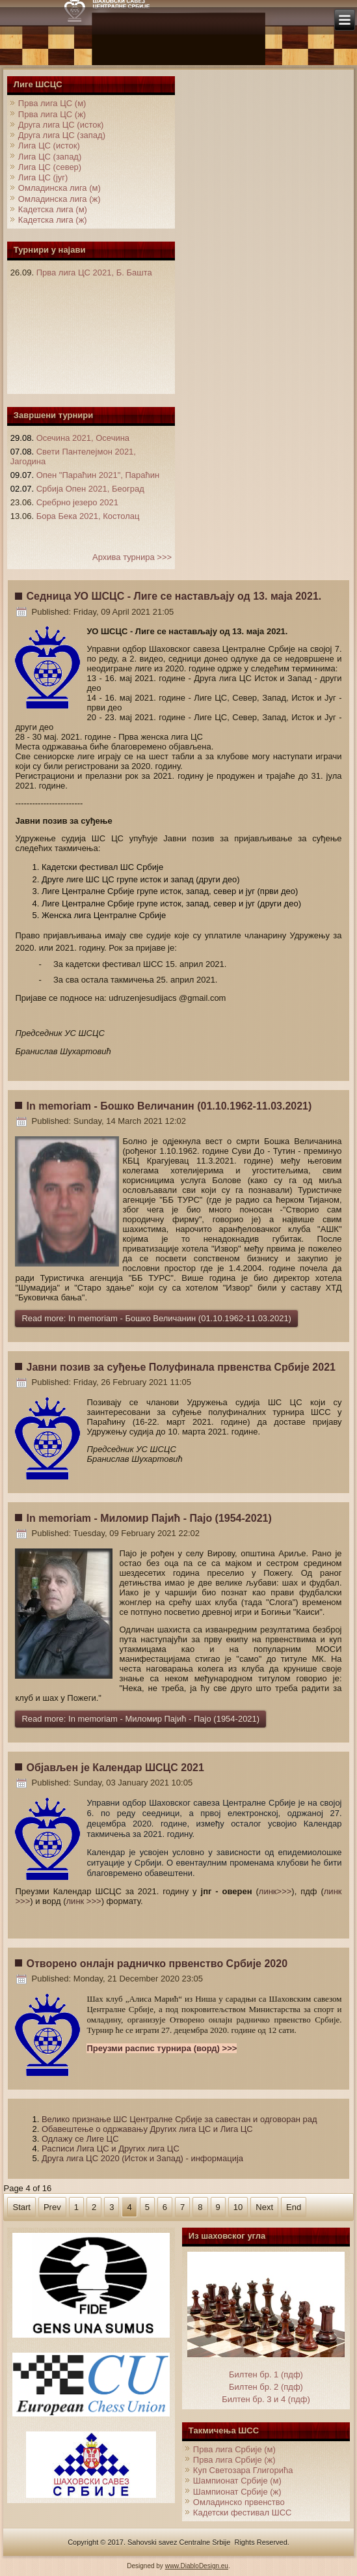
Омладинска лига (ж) (59, 199)
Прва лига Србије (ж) (234, 2460)
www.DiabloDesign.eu (196, 2565)
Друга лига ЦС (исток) (61, 125)
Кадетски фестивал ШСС (242, 2512)
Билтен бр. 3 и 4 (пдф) (266, 2399)
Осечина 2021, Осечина (82, 438)
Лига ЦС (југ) (43, 177)
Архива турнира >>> (132, 557)
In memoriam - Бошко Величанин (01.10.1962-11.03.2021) (168, 1106)
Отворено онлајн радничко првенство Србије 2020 (156, 1963)
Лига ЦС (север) (49, 167)
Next (264, 2207)
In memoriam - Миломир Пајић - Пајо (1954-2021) (148, 1518)
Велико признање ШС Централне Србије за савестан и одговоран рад (179, 2119)
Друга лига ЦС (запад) (61, 135)
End (293, 2207)
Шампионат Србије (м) (237, 2480)
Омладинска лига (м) (59, 188)
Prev (52, 2207)
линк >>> (83, 1901)
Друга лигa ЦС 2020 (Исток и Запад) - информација (142, 2158)
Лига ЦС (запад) (49, 156)
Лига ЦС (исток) (49, 145)
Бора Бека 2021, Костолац (88, 516)
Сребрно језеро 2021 (77, 502)
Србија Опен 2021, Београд (90, 489)
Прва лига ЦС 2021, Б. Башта (94, 272)
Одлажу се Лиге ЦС (80, 2139)
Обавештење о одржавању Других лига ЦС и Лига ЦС (147, 2129)
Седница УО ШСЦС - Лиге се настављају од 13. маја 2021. (173, 596)
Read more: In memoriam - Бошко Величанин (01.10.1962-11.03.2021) (156, 1318)
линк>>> (275, 1891)
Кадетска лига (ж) (52, 220)
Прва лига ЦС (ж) (52, 114)
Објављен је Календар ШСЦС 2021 (115, 1767)
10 (238, 2207)
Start (21, 2207)
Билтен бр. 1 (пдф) (266, 2374)
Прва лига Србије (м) (234, 2449)
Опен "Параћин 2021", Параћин (98, 475)
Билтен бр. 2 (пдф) (266, 2387)
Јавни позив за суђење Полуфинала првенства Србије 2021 (180, 1367)
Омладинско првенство (239, 2502)
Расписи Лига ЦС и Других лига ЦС (110, 2148)
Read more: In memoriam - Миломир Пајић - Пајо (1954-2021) (140, 1719)
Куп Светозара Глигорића (243, 2470)
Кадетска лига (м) (52, 209)
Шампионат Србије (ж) (237, 2492)
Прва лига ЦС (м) (52, 103)
